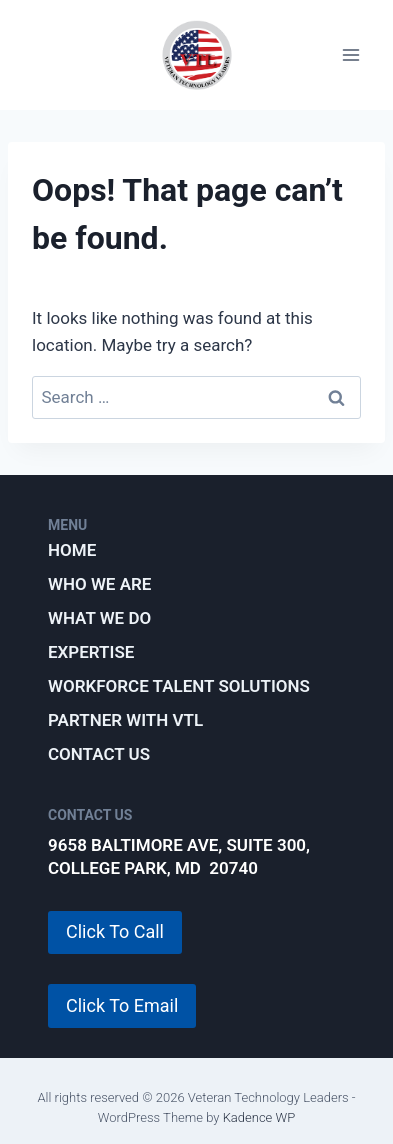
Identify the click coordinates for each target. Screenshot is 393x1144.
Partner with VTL (125, 720)
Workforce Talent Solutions (179, 686)
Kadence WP (259, 1117)
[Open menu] (350, 55)
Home (72, 550)
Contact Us (99, 754)
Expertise (91, 652)
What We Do (99, 618)
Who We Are (99, 584)
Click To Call (115, 931)
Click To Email (122, 1005)
